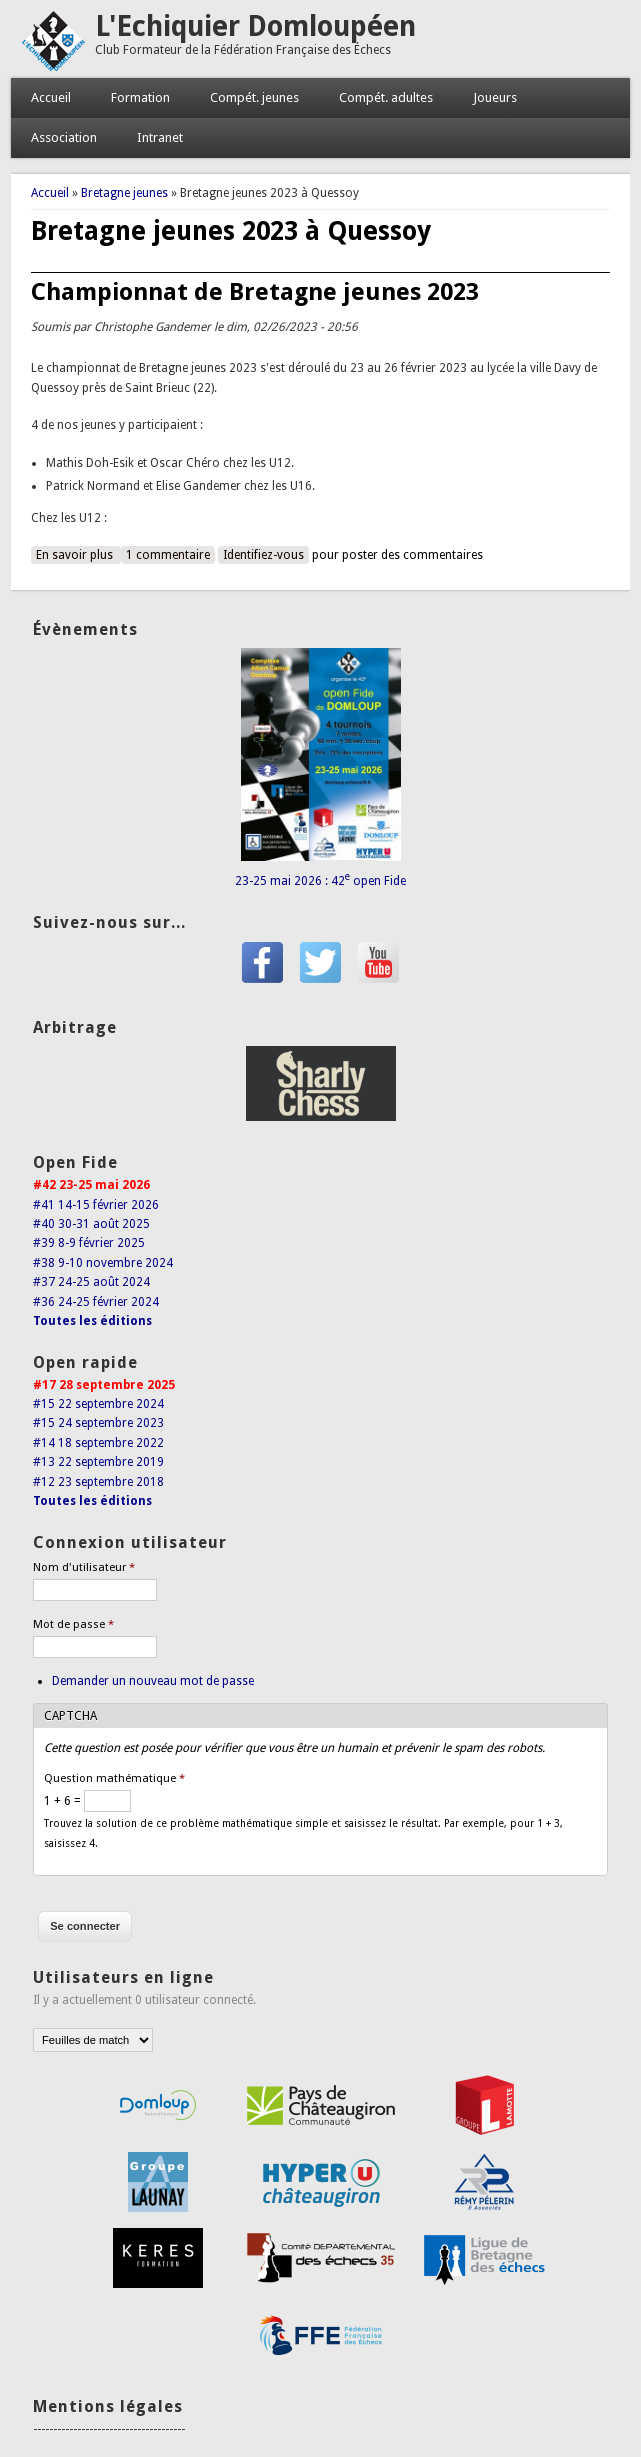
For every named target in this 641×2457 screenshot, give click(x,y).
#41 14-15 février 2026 (96, 1205)
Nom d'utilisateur (84, 1567)
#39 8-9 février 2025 (89, 1243)
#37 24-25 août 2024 (91, 1282)
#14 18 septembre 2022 (98, 1443)
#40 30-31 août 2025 (91, 1224)
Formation (140, 97)
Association (64, 137)
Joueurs (495, 97)
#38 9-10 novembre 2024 (103, 1263)
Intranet (160, 137)
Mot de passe (73, 1624)
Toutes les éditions (92, 1321)
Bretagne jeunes (124, 193)
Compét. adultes (386, 97)
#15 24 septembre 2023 (98, 1423)
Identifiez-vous (263, 555)
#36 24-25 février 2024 (96, 1302)
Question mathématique (114, 1778)
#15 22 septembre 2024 (98, 1404)
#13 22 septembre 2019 (98, 1462)
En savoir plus (78, 554)
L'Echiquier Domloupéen (255, 26)
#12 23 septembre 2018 (98, 1482)
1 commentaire (168, 555)
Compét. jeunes (254, 97)
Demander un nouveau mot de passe (153, 1681)
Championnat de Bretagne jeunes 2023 (255, 292)
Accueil (51, 97)
